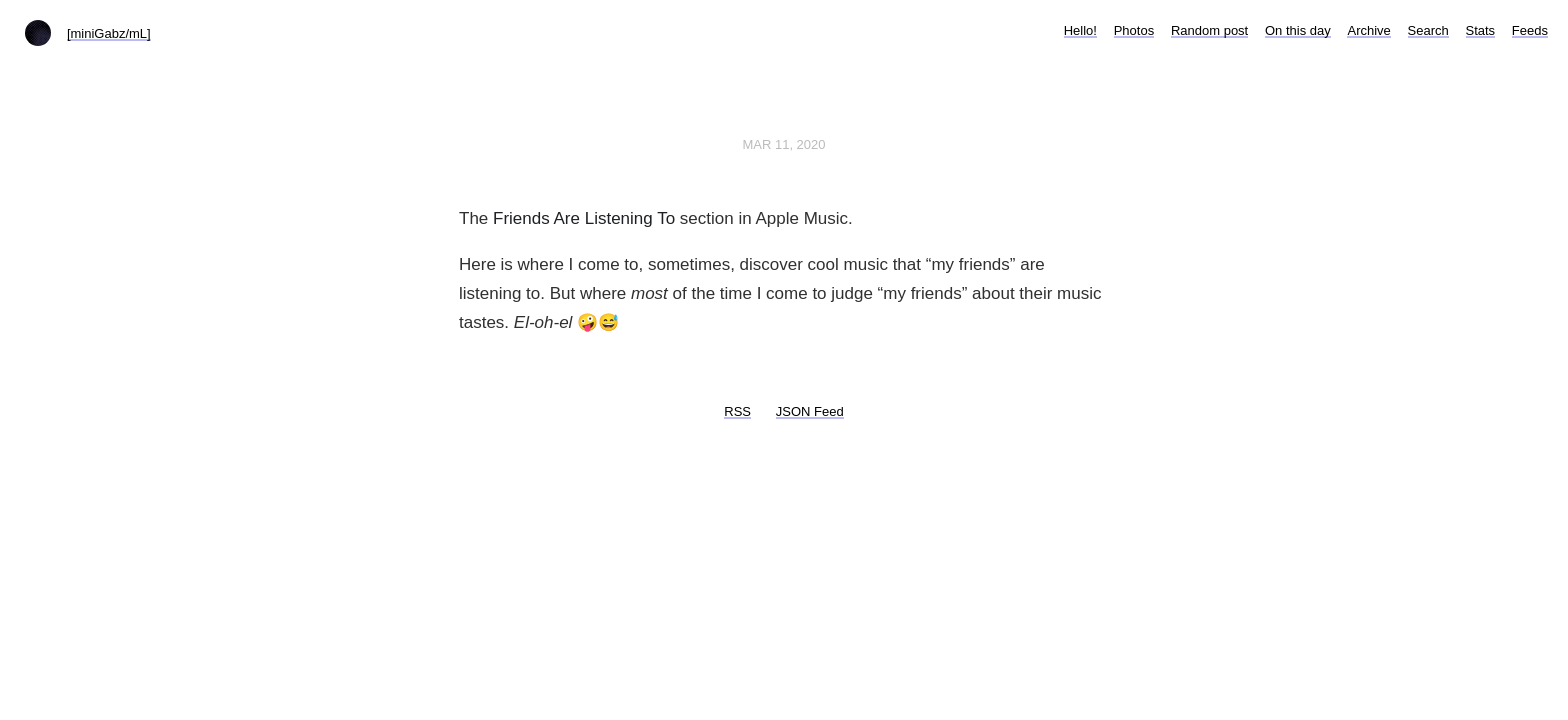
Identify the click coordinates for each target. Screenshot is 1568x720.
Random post (1209, 30)
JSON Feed (810, 411)
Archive (1368, 30)
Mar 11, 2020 (783, 144)
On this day (1298, 30)
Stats (1481, 30)
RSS (737, 411)
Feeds (1530, 30)
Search (1428, 30)
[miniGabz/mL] (109, 33)
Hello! (1080, 30)
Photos (1134, 30)
